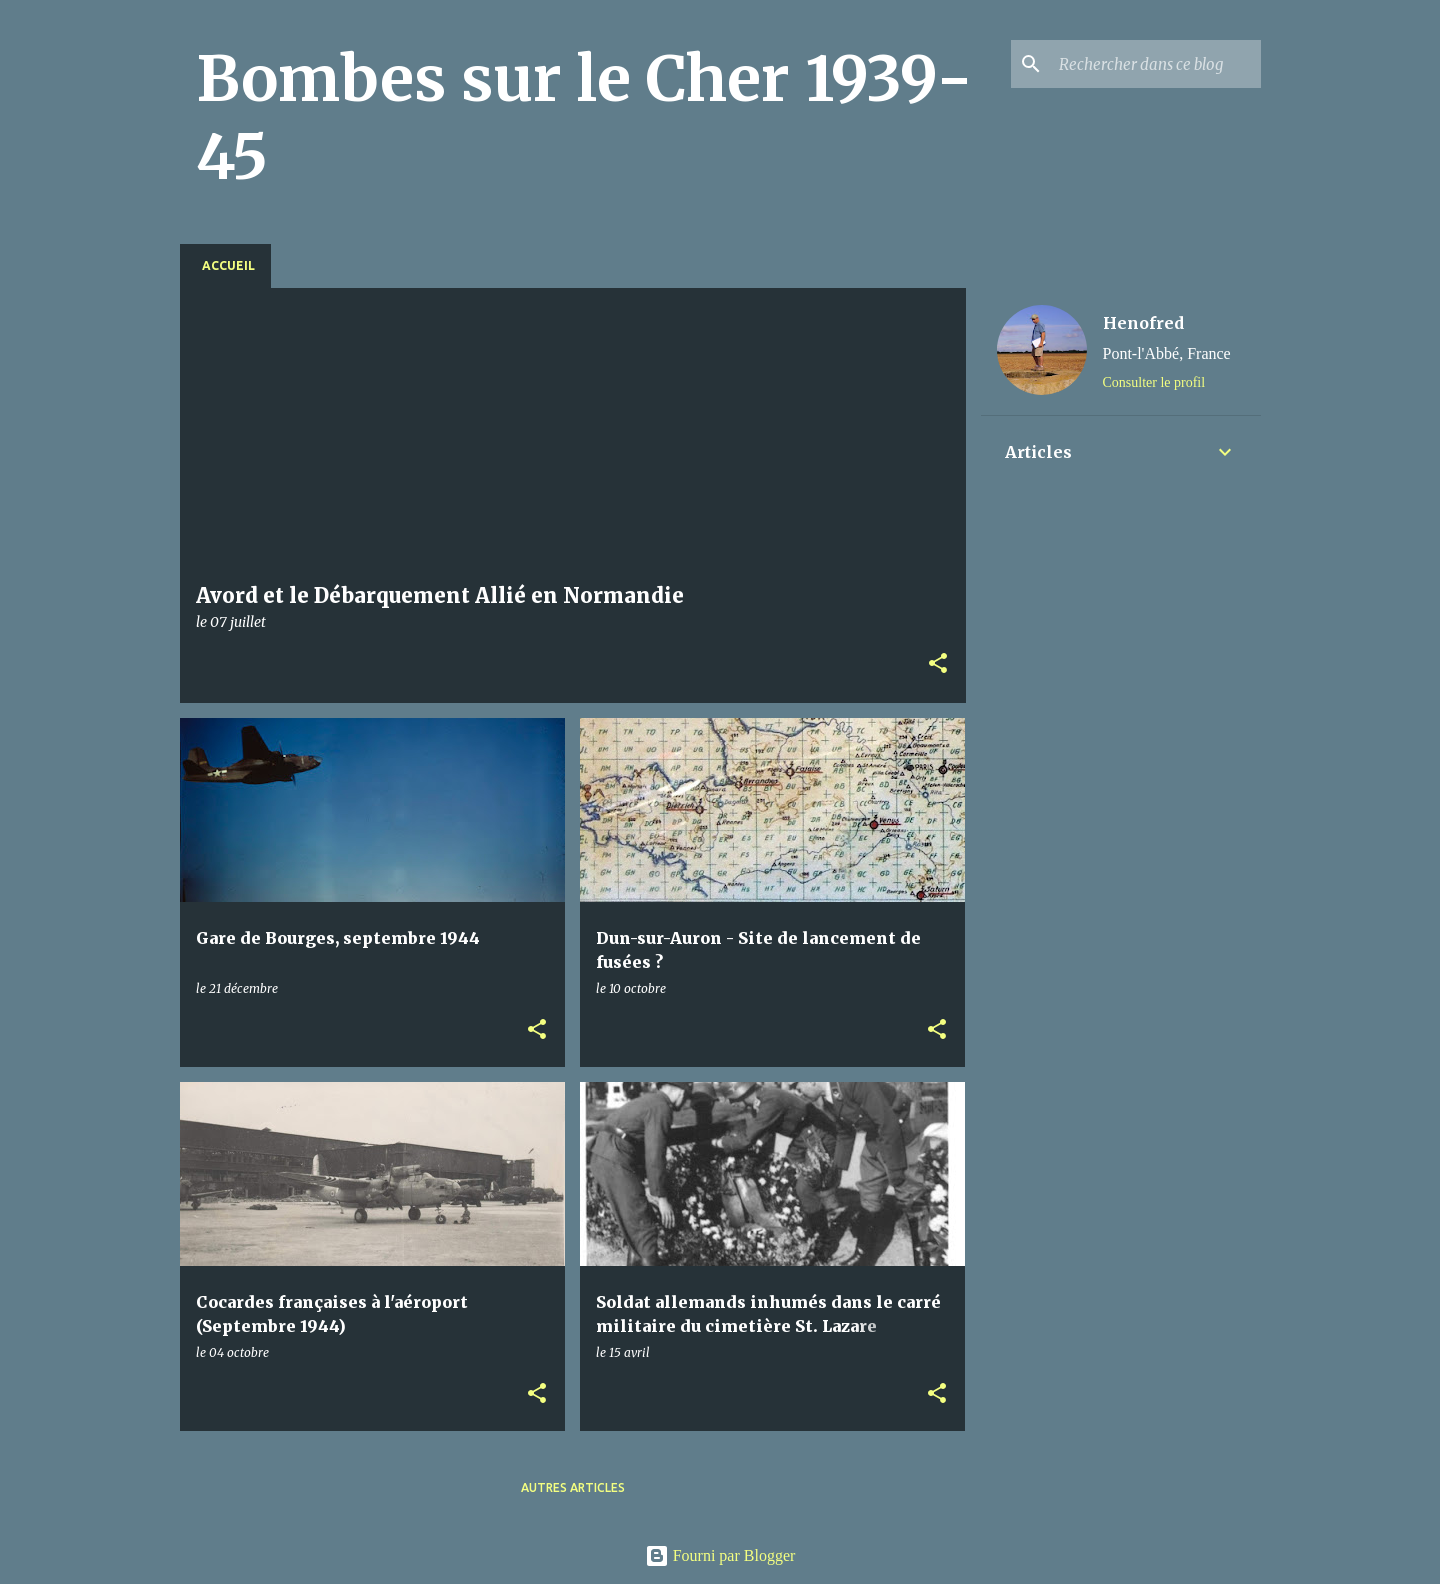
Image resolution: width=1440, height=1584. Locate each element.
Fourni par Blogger (720, 1555)
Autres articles (573, 1487)
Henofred (1143, 323)
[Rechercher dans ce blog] (1156, 64)
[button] (938, 665)
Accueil (228, 265)
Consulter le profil (1154, 382)
